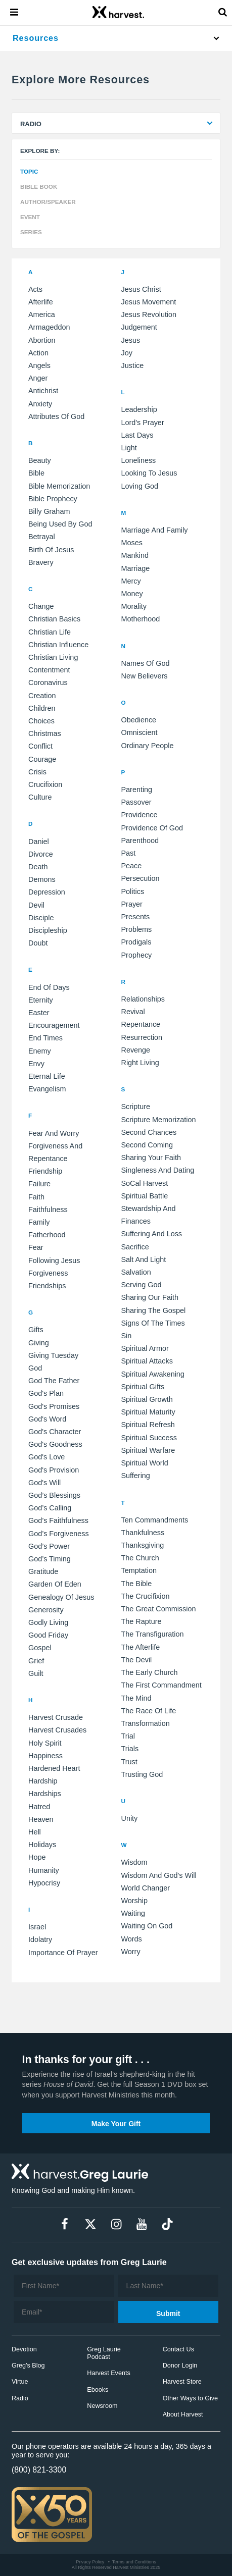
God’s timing (49, 1559)
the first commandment (161, 1685)
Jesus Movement (148, 302)
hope (36, 1857)
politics (133, 891)
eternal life (46, 1076)
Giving (38, 1343)
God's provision (53, 1470)
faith (36, 1197)
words (131, 1939)
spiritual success (149, 1438)
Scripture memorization (158, 1120)
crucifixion (45, 784)
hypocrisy (44, 1883)
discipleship (47, 930)
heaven (41, 1819)
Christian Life (49, 632)
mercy (131, 581)
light (129, 448)
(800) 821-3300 (39, 2469)
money (132, 594)
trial (128, 1736)
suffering (135, 1475)
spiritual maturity (148, 1412)
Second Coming (147, 1145)
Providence (139, 815)
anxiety (40, 404)
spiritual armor (145, 1348)
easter (39, 1013)
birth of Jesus (51, 550)
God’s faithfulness (58, 1520)
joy (126, 353)
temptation (139, 1570)
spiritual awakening (152, 1374)
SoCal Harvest (144, 1183)
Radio (20, 2398)
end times (45, 1038)
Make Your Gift (116, 2124)
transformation (145, 1723)
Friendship (45, 1171)
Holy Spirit (45, 1743)
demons (42, 879)
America (41, 314)
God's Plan (46, 1393)
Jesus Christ (141, 289)
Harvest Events (108, 2373)
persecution (140, 878)
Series (31, 232)
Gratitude (43, 1571)
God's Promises (53, 1406)
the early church (149, 1672)
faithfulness (48, 1209)
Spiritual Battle (144, 1196)
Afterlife (40, 302)
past (128, 853)
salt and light (143, 1259)
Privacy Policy (90, 2561)
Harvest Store (182, 2381)
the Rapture (141, 1621)
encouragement (54, 1025)
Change (41, 606)
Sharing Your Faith (151, 1157)
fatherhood (47, 1235)
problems (136, 929)
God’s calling (49, 1508)
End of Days (49, 987)
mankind (135, 555)
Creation (42, 696)
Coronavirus (48, 682)
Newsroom (102, 2405)
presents (135, 917)
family (39, 1222)
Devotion (24, 2349)
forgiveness (48, 1273)
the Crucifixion (145, 1596)
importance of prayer (63, 1953)
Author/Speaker (48, 201)
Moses (132, 543)
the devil (136, 1660)
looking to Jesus (149, 473)
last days (137, 435)
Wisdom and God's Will (159, 1875)
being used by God (60, 524)
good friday (48, 1635)
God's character (54, 1432)
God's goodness (55, 1444)
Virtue (20, 2381)
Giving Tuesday (53, 1355)
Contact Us (178, 2349)
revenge (136, 1050)
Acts (35, 289)
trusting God (142, 1774)
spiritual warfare (148, 1450)
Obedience (139, 720)
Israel (37, 1927)
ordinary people (147, 746)
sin (126, 1336)
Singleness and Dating (158, 1170)
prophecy (136, 955)
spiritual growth (147, 1399)
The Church (140, 1558)
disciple (41, 918)
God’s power (49, 1546)
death (38, 867)
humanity (43, 1870)
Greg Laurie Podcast (104, 2353)
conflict (40, 746)
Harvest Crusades (57, 1730)
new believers (144, 676)
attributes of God (56, 416)
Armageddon (49, 327)
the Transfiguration (152, 1634)
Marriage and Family (154, 530)
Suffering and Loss (151, 1234)
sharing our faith (150, 1297)
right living (140, 1063)
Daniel (38, 841)
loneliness (138, 460)
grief (36, 1661)
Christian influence (58, 645)
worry (131, 1952)
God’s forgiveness (58, 1534)
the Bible (136, 1584)
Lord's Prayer (142, 422)
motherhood (140, 619)
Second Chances (149, 1132)
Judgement (139, 327)
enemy (39, 1051)
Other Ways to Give (190, 2398)
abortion (42, 340)
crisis (37, 772)
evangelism (47, 1089)
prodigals (136, 942)
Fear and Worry (53, 1133)
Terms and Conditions (134, 2561)
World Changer (145, 1888)
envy (36, 1064)
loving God (140, 486)
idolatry (40, 1939)
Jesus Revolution (149, 314)
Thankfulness (143, 1533)
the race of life (148, 1711)
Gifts (35, 1330)
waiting (133, 1913)
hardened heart (54, 1768)
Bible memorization (59, 486)
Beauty (39, 460)
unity (129, 1818)
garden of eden (54, 1584)
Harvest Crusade (55, 1717)
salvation (136, 1272)
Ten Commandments (155, 1520)
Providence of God (152, 828)
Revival (133, 1012)
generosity (46, 1610)
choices (41, 721)
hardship (43, 1781)
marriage (135, 568)
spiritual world (144, 1463)
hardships (44, 1794)
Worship (134, 1901)
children (42, 708)
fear (35, 1247)
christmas (44, 733)
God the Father (53, 1381)
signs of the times (153, 1323)
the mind (136, 1698)
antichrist (43, 391)
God (35, 1368)
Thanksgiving (142, 1545)
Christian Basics (54, 619)
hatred (39, 1807)
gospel (40, 1648)
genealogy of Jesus (61, 1597)
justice (132, 365)
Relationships (143, 999)
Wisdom (134, 1862)
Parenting (137, 789)
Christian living (53, 657)
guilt (35, 1673)
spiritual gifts (143, 1387)
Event (30, 217)
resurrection (142, 1037)
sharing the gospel (153, 1310)
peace (131, 866)
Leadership (139, 409)
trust (129, 1762)
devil (36, 905)
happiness (45, 1756)
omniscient (139, 732)
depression (46, 892)
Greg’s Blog (28, 2365)
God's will (44, 1483)
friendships (47, 1286)
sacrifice (135, 1247)
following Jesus (54, 1260)
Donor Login (180, 2365)
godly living (48, 1622)
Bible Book (38, 186)
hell (34, 1832)
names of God (145, 663)
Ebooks (97, 2389)
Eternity (40, 1000)
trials (130, 1749)
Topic (29, 171)
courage (42, 759)
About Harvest (183, 2414)
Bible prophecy (52, 499)
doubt (38, 943)
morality (134, 606)
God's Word (47, 1419)
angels (39, 365)
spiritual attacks (147, 1361)
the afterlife (140, 1647)
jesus (131, 340)
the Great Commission (158, 1609)
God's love (46, 1457)
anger (38, 378)
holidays (42, 1845)
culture (40, 797)
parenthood (140, 840)
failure (39, 1184)
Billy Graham (49, 511)
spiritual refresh (148, 1425)
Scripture (136, 1106)
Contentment (49, 670)
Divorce (40, 854)
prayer (132, 904)
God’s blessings (54, 1495)
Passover (136, 802)
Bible (36, 473)
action (38, 353)
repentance (141, 1024)
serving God (141, 1285)
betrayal (41, 537)
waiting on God (147, 1926)
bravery (41, 562)
